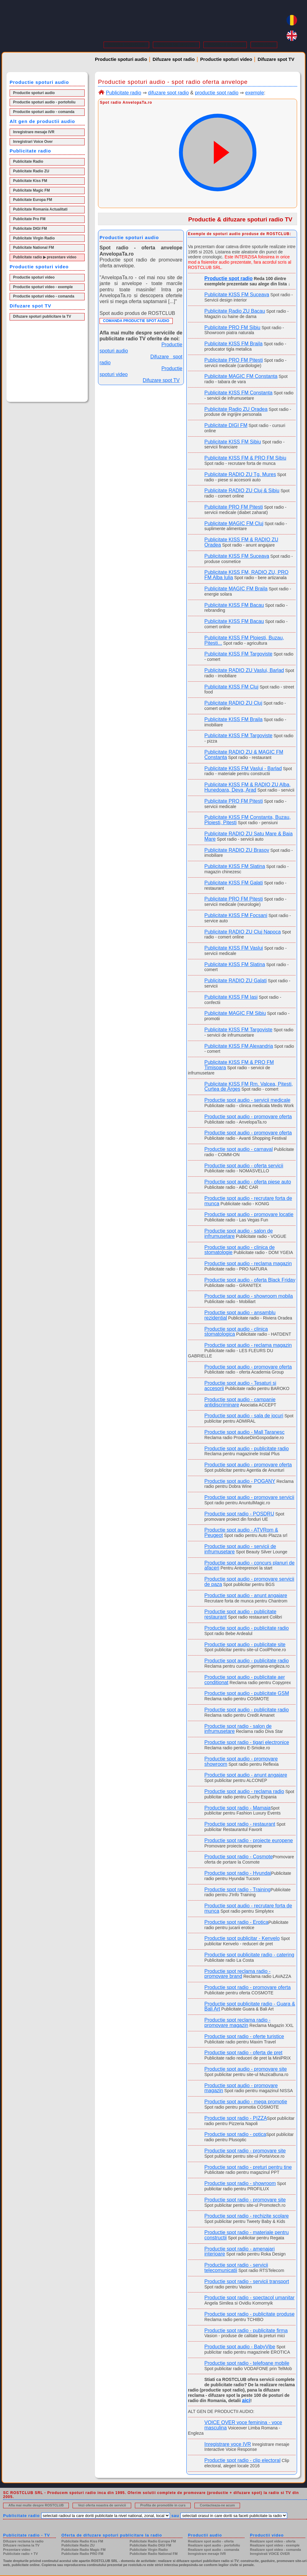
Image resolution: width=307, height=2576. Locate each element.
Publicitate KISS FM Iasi (231, 997)
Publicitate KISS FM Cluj (231, 686)
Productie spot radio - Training (237, 1889)
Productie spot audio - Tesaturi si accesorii (240, 1385)
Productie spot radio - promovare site (245, 2150)
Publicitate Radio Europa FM (153, 2541)
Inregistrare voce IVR (227, 2444)
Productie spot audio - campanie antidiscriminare (239, 1402)
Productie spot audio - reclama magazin (248, 1263)
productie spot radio (216, 92)
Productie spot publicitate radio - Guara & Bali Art (249, 2006)
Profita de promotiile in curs (162, 2505)
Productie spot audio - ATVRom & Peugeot (241, 1532)
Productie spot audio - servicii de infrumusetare (240, 1549)
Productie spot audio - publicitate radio (246, 1448)
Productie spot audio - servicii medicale (247, 1100)
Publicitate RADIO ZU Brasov (236, 850)
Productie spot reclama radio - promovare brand (237, 1974)
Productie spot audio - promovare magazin (241, 2088)
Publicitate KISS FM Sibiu (232, 441)
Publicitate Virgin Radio (34, 238)
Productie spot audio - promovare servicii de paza (249, 1581)
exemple (254, 92)
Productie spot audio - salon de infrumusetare (238, 1233)
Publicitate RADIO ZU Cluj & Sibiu (241, 490)
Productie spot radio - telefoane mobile (246, 2363)
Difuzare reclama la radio (23, 2541)
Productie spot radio (228, 278)
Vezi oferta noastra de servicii (102, 2505)
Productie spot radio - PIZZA (235, 2118)
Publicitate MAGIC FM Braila (236, 588)
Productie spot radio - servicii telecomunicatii (236, 2267)
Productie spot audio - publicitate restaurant (240, 1614)
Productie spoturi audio (121, 59)
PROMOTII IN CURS (225, 45)
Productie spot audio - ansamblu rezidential (239, 1315)
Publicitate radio (123, 92)
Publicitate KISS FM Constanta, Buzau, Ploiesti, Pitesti (247, 820)
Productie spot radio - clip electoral (242, 2460)
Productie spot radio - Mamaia (237, 1807)
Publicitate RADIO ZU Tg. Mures (240, 474)
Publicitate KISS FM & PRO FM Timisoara (239, 1065)
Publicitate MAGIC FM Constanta (241, 376)
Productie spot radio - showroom (240, 2183)
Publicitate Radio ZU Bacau (234, 311)
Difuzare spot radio (174, 59)
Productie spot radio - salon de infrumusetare (238, 1729)
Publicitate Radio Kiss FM (82, 2541)
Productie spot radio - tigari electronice (246, 1742)
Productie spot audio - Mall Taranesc (244, 1432)
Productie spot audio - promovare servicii (249, 1497)
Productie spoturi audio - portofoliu (44, 102)
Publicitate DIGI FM (30, 228)
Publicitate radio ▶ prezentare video (44, 257)
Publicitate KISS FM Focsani (235, 915)
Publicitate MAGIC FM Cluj (233, 523)
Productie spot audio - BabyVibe (239, 2346)
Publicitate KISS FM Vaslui (233, 948)
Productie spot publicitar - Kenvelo (242, 1938)
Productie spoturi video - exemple (43, 287)
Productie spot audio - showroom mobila (248, 1296)
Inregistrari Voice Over (33, 141)
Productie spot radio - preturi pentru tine (248, 2167)
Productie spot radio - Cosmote (238, 1856)
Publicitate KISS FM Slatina (234, 866)
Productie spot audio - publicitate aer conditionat (244, 1679)
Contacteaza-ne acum (217, 2505)
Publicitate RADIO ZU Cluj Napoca (242, 931)
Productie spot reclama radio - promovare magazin (237, 2022)
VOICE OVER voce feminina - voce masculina (243, 2425)
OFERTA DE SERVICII (176, 45)
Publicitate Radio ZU (31, 171)
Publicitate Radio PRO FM (82, 2554)
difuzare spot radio (168, 92)
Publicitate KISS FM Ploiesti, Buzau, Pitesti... (244, 640)
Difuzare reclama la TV (21, 2545)
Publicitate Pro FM (29, 219)
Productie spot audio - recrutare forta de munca (248, 1201)
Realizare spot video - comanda (275, 2549)
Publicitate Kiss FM (30, 181)
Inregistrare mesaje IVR (33, 132)
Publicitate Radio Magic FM (83, 2549)
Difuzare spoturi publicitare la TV (42, 316)
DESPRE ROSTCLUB (126, 45)
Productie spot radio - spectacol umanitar (249, 2297)
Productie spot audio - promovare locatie (248, 1214)
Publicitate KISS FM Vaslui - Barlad (243, 768)
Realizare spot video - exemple (275, 2545)
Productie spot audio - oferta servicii (243, 1165)
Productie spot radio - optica (235, 2134)
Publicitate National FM (33, 247)
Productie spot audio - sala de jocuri (243, 1415)
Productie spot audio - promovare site (245, 2069)
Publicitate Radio (28, 161)
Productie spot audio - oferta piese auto (247, 1181)
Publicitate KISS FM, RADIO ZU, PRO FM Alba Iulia (246, 575)
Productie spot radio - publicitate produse (249, 2314)
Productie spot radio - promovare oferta (247, 1987)
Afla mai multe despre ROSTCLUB (36, 2505)
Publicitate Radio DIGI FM (150, 2545)
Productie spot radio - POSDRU (239, 1513)
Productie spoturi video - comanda (43, 296)
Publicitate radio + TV (20, 2554)
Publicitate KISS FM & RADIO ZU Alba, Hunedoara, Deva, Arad (247, 787)
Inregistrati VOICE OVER (270, 2554)
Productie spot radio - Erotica (236, 1922)
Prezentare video (16, 2549)
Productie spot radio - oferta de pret (243, 2052)
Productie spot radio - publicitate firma (246, 2330)
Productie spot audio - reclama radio (244, 1791)
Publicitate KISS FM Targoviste (238, 653)
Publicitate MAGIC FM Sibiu (235, 1013)
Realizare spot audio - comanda (213, 2549)
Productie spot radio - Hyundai (237, 1873)
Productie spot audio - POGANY (239, 1481)
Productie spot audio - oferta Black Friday (249, 1280)
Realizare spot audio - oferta (211, 2541)
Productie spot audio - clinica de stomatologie (239, 1250)
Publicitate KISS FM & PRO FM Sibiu (245, 458)
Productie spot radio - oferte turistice (244, 2036)
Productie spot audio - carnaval (238, 1149)
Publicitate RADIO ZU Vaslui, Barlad (244, 670)
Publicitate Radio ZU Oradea (236, 409)
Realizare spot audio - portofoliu (214, 2545)
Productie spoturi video (226, 59)
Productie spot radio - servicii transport (246, 2281)
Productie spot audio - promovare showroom (241, 1761)
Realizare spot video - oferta (273, 2541)
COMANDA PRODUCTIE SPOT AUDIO (136, 321)
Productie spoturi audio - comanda (43, 112)
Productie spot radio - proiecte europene (248, 1840)
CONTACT (264, 45)
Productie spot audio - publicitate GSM (246, 1693)
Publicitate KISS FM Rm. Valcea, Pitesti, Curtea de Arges (248, 1086)
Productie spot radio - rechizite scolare (246, 2216)
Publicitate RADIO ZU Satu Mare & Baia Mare (248, 836)
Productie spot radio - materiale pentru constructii (246, 2235)
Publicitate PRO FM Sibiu (232, 327)
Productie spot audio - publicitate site (244, 1644)
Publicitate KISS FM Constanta (238, 392)
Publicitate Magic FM (31, 190)
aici (246, 2400)
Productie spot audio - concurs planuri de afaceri (249, 1565)
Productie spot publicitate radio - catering (249, 1954)
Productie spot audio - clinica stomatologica (236, 1331)
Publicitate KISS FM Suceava (236, 294)
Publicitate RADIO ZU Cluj (233, 703)
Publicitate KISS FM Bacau (234, 605)
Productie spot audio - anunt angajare (245, 1595)
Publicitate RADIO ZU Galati (235, 980)
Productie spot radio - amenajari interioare (239, 2251)
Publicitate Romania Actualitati (40, 209)
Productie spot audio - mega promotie (245, 2101)
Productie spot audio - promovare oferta (248, 1116)
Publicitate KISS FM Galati (233, 882)
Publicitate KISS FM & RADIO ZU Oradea (241, 542)
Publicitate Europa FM (32, 200)
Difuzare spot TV (276, 59)
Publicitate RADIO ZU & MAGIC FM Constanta (243, 754)
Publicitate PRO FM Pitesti (233, 360)
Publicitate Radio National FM (154, 2554)
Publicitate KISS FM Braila (233, 343)
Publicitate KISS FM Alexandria (238, 1046)
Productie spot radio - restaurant (239, 1824)
